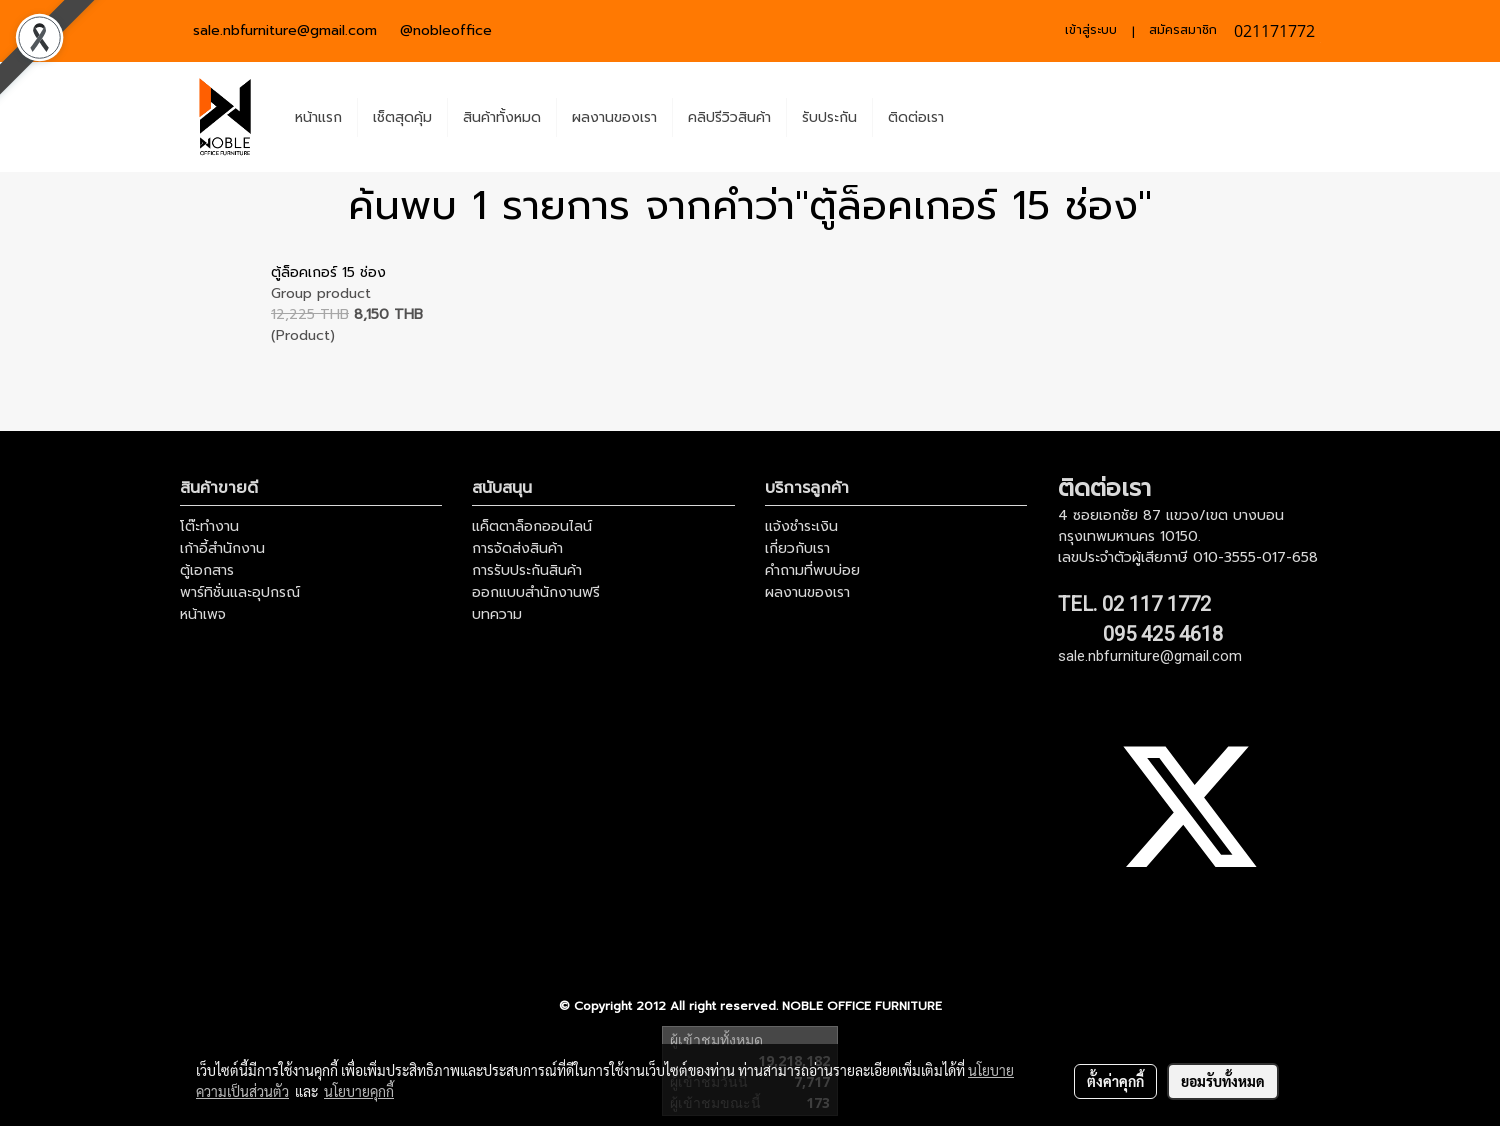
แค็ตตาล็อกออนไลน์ (532, 526)
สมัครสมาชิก (1183, 30)
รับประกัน (829, 117)
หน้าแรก (318, 117)
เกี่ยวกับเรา (797, 548)
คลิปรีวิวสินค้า (729, 117)
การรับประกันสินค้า (527, 570)
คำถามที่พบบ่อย (812, 570)
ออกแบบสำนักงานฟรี (536, 592)
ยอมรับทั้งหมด (1223, 1081)
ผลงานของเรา (614, 117)
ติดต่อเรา (916, 117)
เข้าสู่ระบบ (1091, 30)
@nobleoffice (446, 30)
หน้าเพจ (203, 614)
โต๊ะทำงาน (209, 526)
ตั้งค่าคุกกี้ (1115, 1081)
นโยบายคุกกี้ (359, 1091)
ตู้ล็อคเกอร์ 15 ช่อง (328, 272)
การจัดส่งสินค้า (517, 548)
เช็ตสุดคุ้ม (402, 117)
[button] (977, 117)
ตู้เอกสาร (207, 570)
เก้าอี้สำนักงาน (222, 548)
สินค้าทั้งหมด (502, 117)
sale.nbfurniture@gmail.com (285, 30)
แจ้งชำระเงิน (801, 526)
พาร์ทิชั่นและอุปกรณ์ (240, 592)
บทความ (497, 614)
